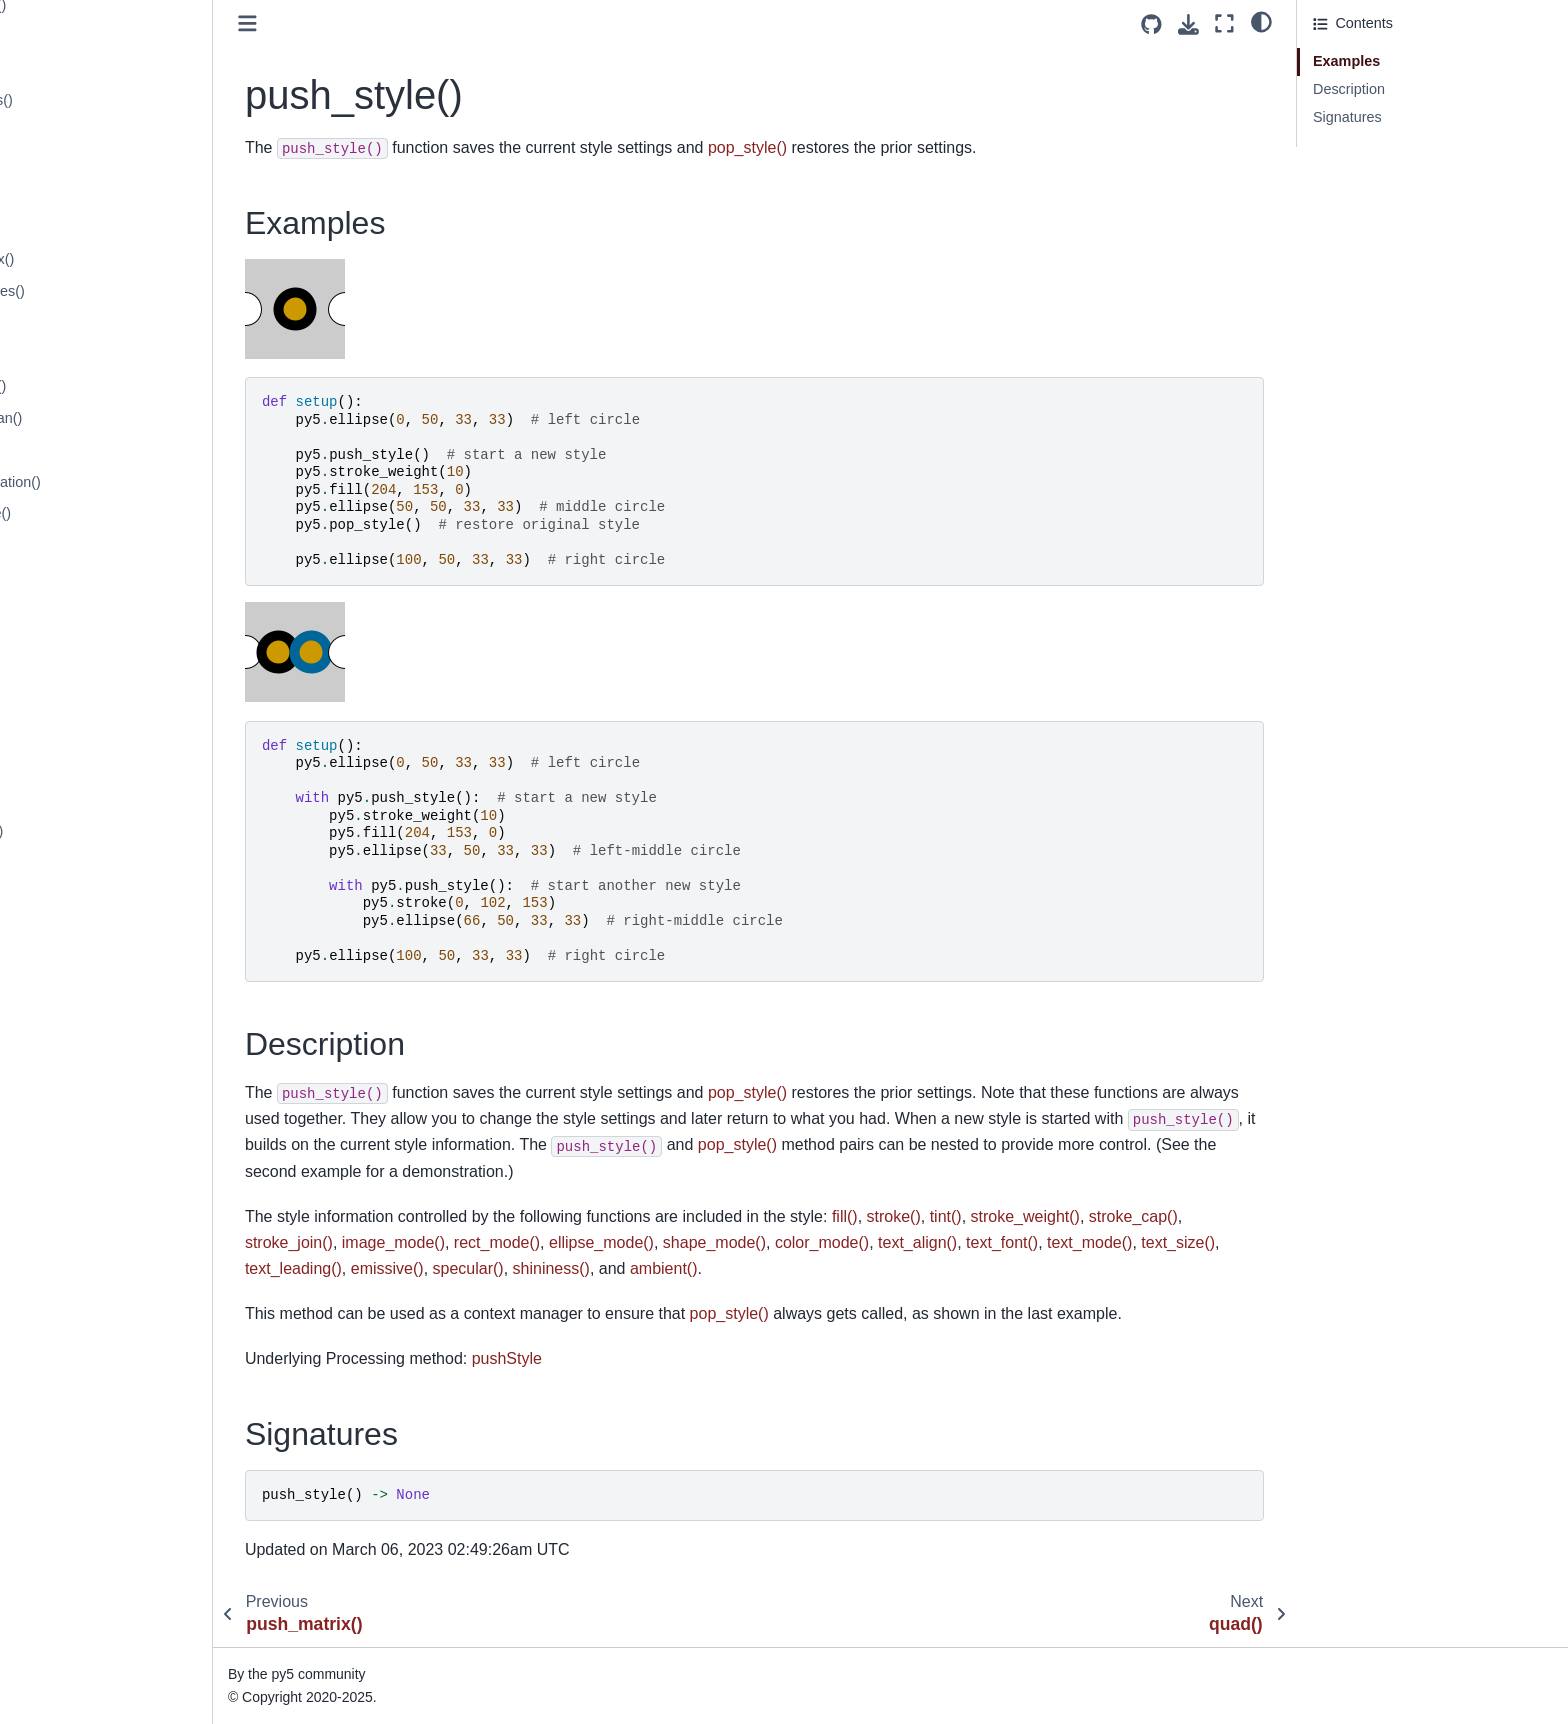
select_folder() (75, 1593)
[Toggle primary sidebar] (379, 23)
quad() (51, 228)
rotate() (53, 1022)
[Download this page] (1188, 24)
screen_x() (64, 1466)
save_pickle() (72, 1371)
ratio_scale (65, 609)
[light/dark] (1261, 21)
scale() (51, 1435)
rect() (47, 672)
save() (50, 1244)
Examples (1346, 61)
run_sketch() (70, 1149)
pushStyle (639, 1358)
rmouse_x (61, 958)
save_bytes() (71, 1276)
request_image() (82, 831)
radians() (58, 323)
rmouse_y (61, 990)
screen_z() (64, 1530)
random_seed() (79, 545)
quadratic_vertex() (88, 259)
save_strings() (75, 1403)
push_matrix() (74, 164)
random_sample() (86, 513)
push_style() (72, 196)
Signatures (1347, 117)
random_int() (71, 450)
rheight (52, 926)
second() (58, 1562)
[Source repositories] (1151, 24)
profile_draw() (74, 69)
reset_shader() (77, 895)
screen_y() (64, 1498)
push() (50, 132)
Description (1349, 89)
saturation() (66, 1212)
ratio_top (58, 641)
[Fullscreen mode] (1224, 23)
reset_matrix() (74, 863)
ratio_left (57, 577)
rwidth (49, 1181)
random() (59, 355)
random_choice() (84, 386)
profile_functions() (87, 100)
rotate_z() (61, 1117)
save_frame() (72, 1308)
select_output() (77, 1657)
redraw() (57, 768)
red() (45, 736)
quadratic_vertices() (93, 291)
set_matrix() (68, 1689)
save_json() (67, 1339)
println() (54, 37)
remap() (55, 799)
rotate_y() (61, 1085)
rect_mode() (69, 704)
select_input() (73, 1625)
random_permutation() (101, 482)
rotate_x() (61, 1053)
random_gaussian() (92, 418)
